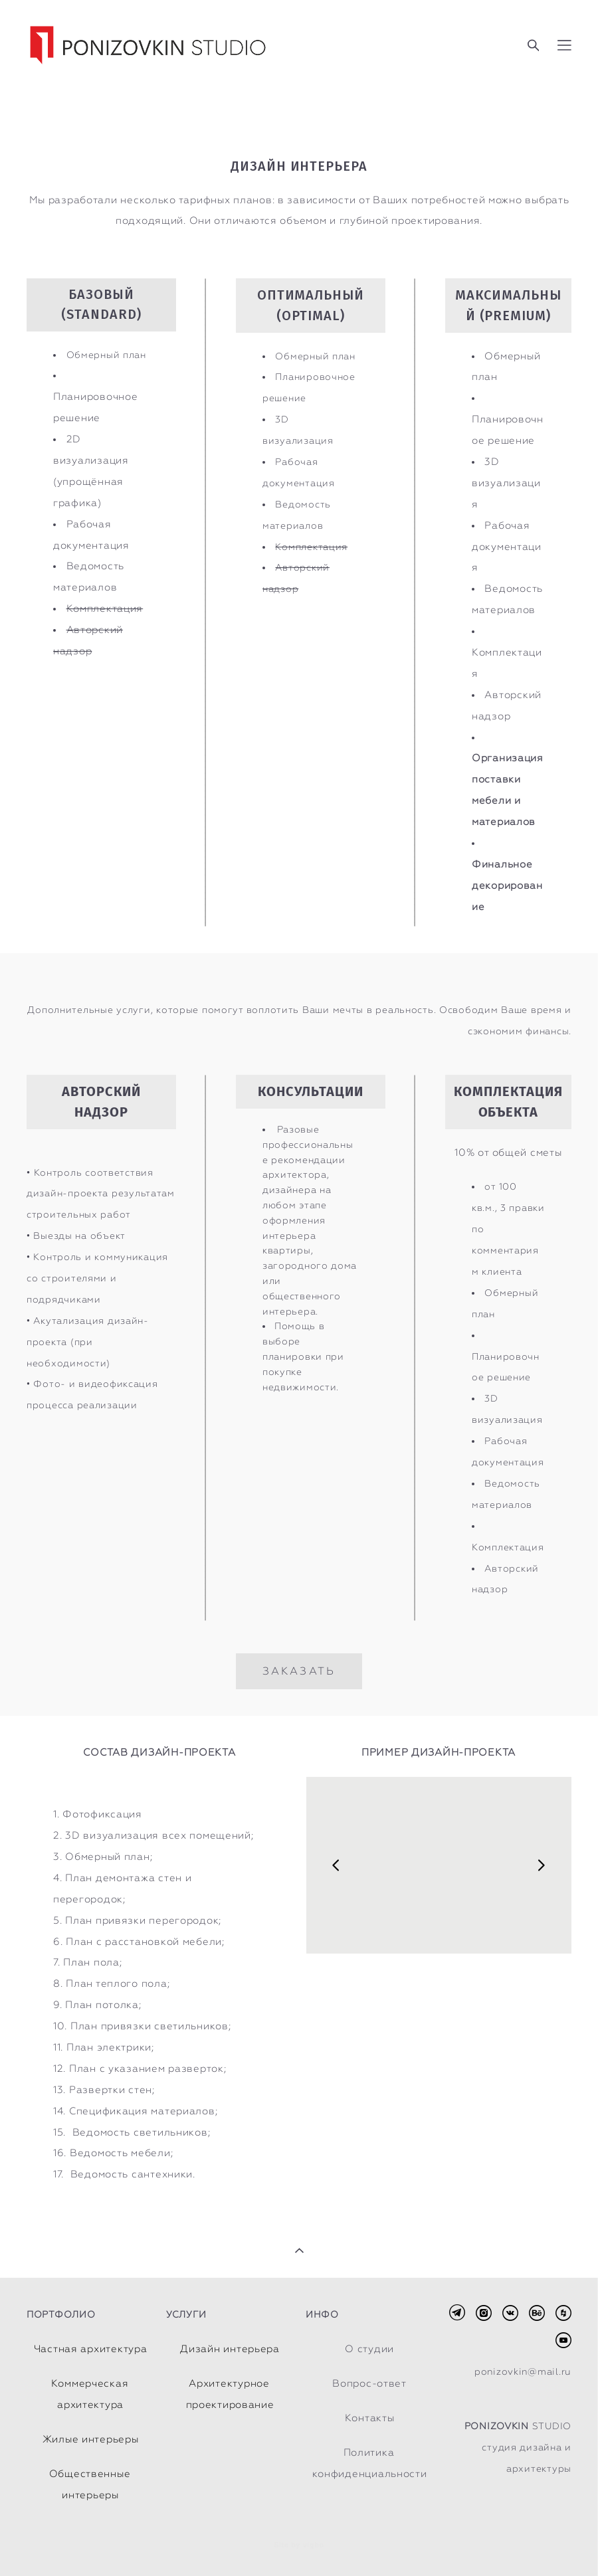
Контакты (370, 2418)
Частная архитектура (91, 2349)
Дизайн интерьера (230, 2349)
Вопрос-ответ (369, 2383)
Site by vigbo (299, 2545)
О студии (369, 2349)
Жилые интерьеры (91, 2439)
